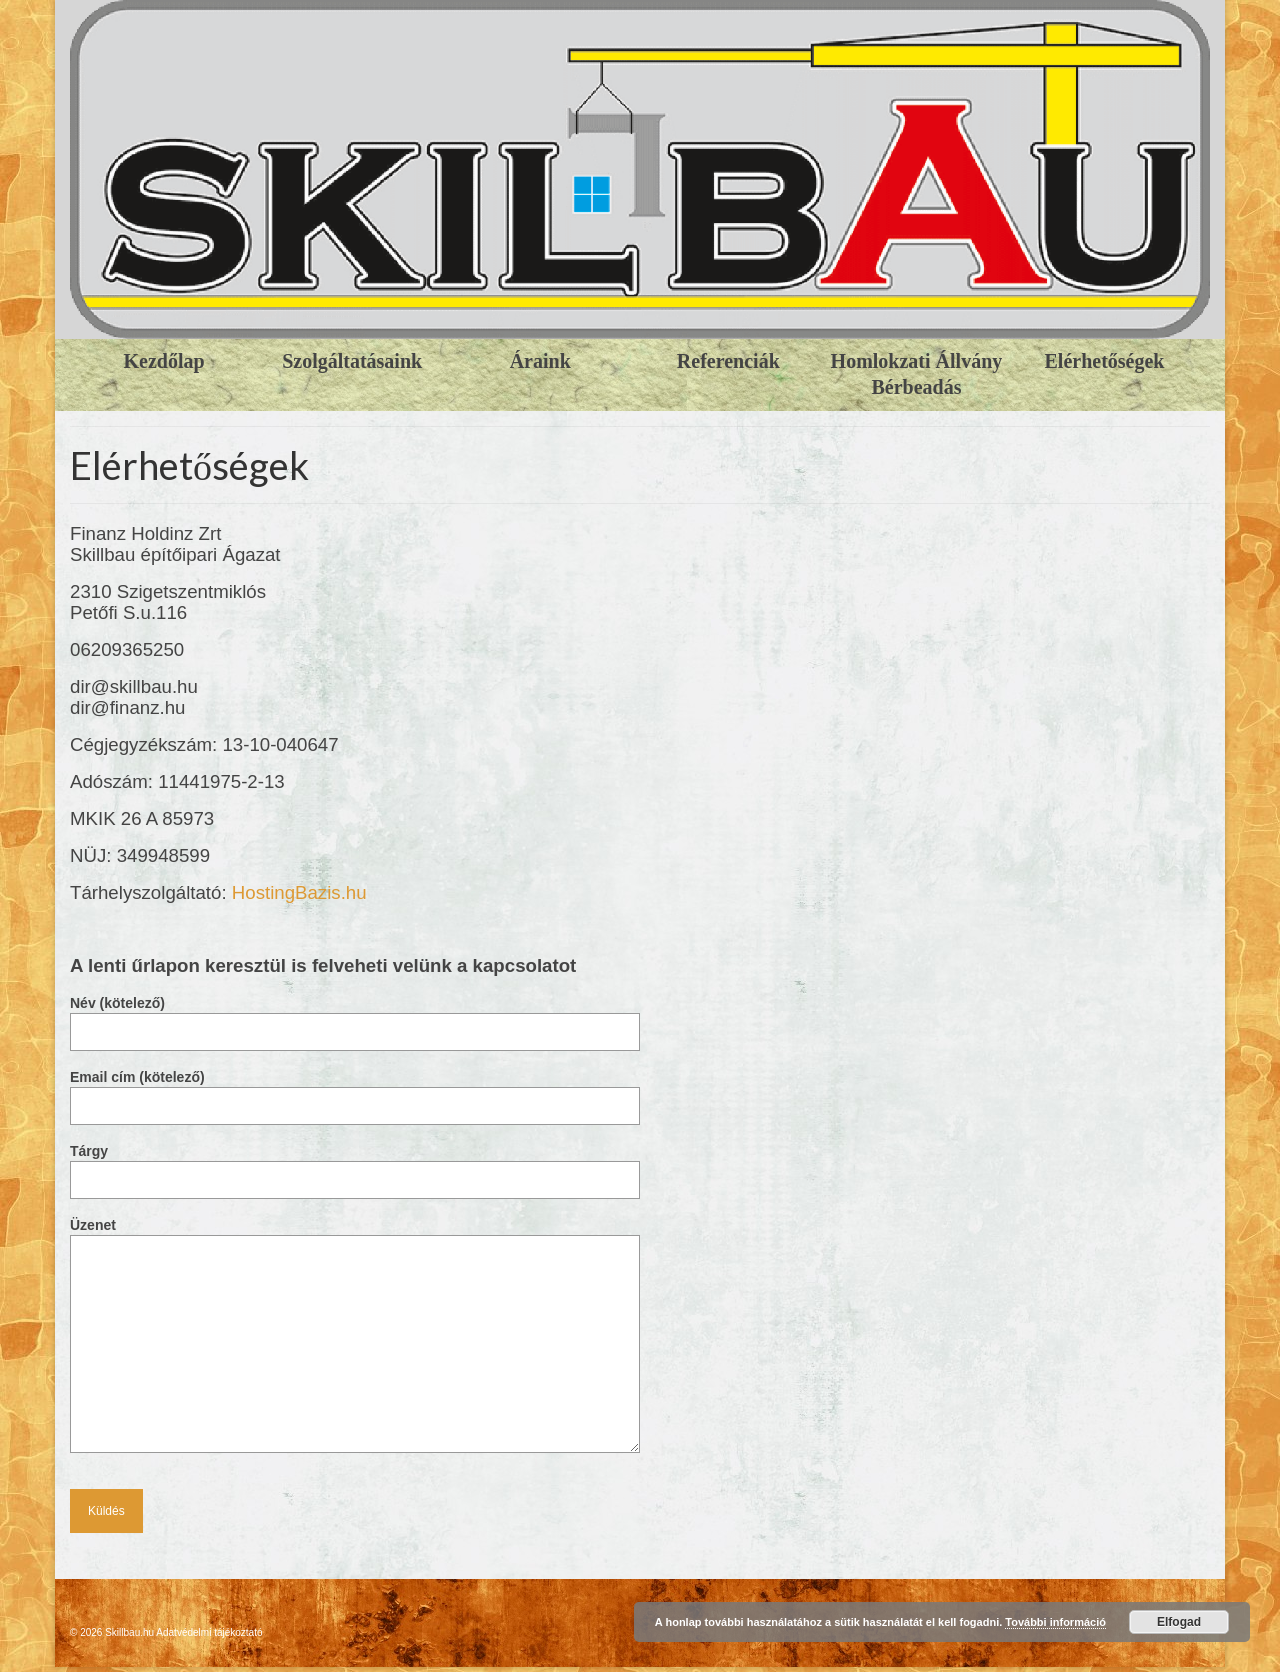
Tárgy (355, 1165)
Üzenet (355, 1235)
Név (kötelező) (355, 1017)
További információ (1055, 1622)
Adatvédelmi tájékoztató (209, 1632)
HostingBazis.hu (299, 892)
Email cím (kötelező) (355, 1091)
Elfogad (1179, 1622)
